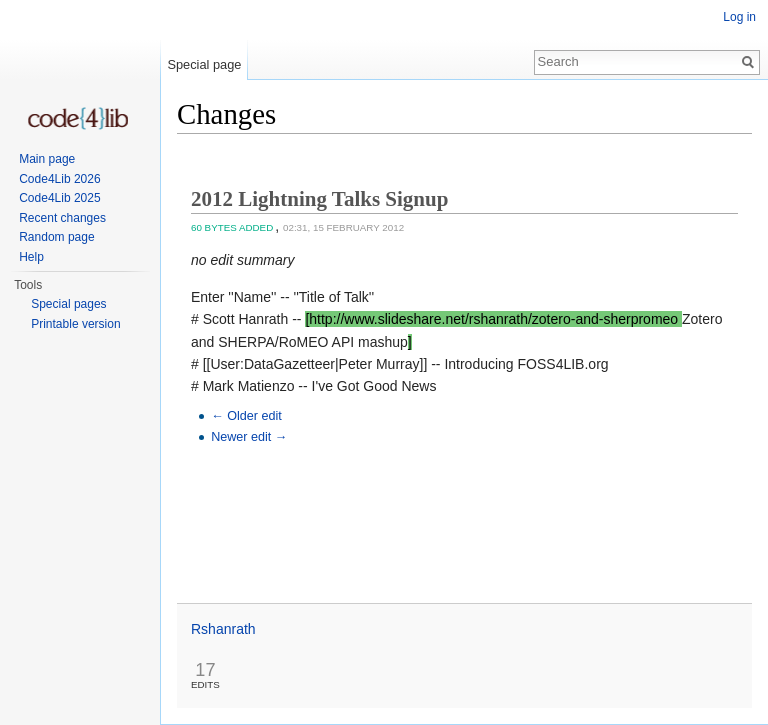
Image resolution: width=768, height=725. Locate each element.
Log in (739, 17)
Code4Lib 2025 (59, 198)
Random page (56, 237)
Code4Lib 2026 (59, 179)
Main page (47, 159)
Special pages (68, 304)
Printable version (75, 324)
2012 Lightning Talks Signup (319, 199)
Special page (204, 64)
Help (31, 257)
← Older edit (246, 416)
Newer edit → (249, 437)
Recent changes (62, 218)
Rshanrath (223, 629)
